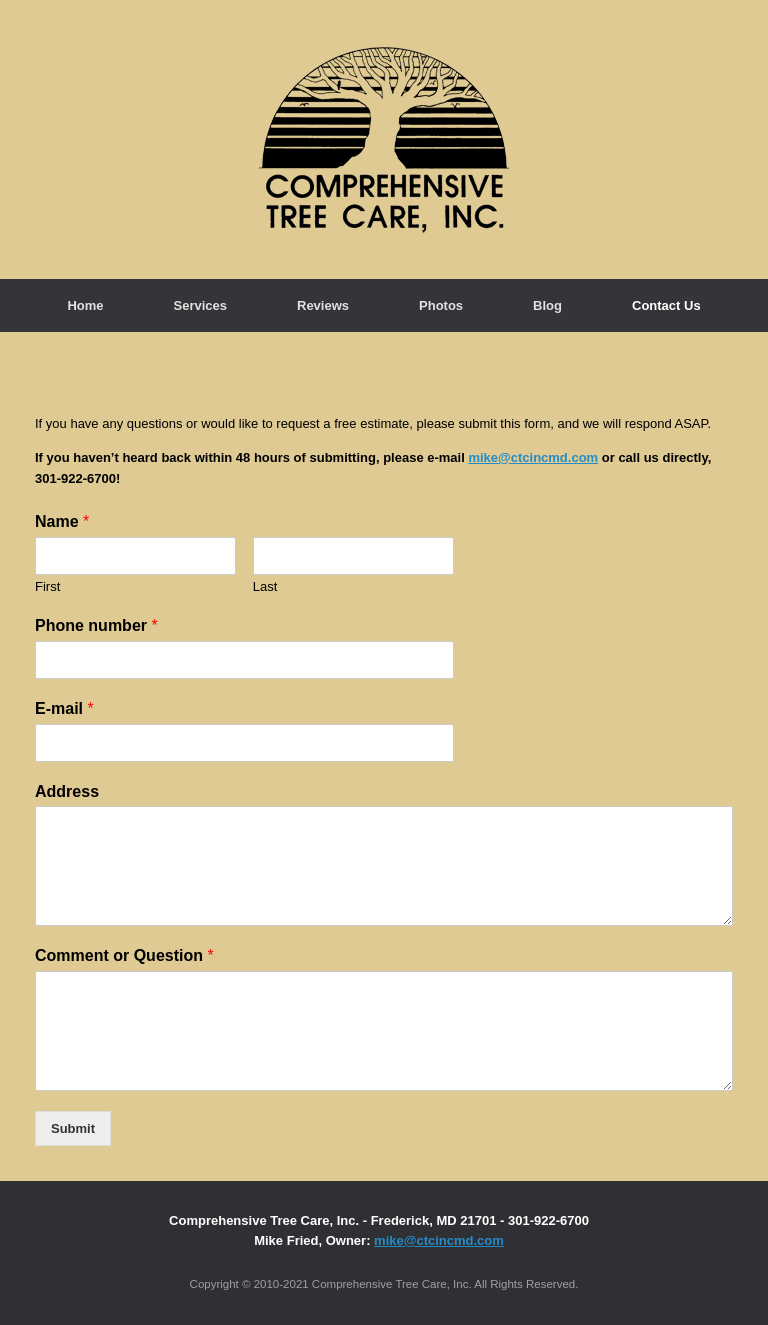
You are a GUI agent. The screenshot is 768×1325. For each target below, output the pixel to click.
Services (201, 305)
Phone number (96, 625)
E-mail (64, 708)
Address (67, 791)
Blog (547, 305)
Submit (73, 1128)
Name (62, 521)
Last (265, 586)
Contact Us (666, 305)
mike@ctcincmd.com (533, 457)
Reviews (323, 305)
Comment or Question (124, 955)
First (47, 586)
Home (85, 305)
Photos (441, 305)
